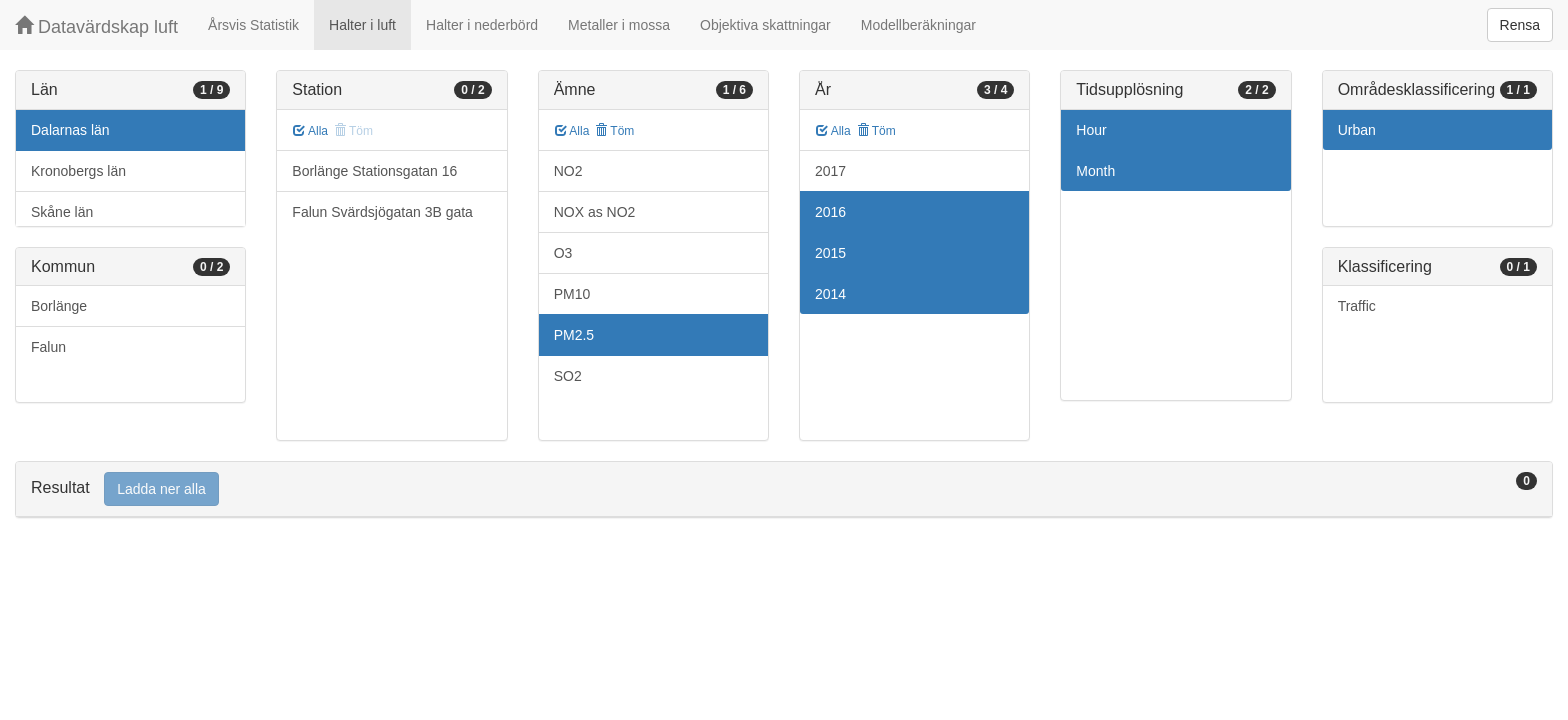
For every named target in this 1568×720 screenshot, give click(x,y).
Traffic (1357, 306)
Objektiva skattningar (765, 25)
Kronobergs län (78, 171)
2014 (830, 294)
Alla (310, 131)
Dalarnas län (70, 130)
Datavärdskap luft (96, 26)
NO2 (568, 171)
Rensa (1520, 25)
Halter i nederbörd (482, 25)
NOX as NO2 (595, 212)
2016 (830, 212)
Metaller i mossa (619, 25)
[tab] (784, 489)
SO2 (568, 376)
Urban (1357, 130)
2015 (830, 253)
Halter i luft (362, 25)
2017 (830, 171)
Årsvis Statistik (253, 25)
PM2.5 (574, 335)
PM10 (572, 294)
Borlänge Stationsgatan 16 (374, 171)
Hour (1091, 130)
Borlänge (59, 306)
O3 (563, 253)
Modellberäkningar (918, 25)
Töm (614, 131)
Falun (48, 347)
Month (1095, 171)
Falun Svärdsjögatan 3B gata (382, 212)
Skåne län (62, 212)
